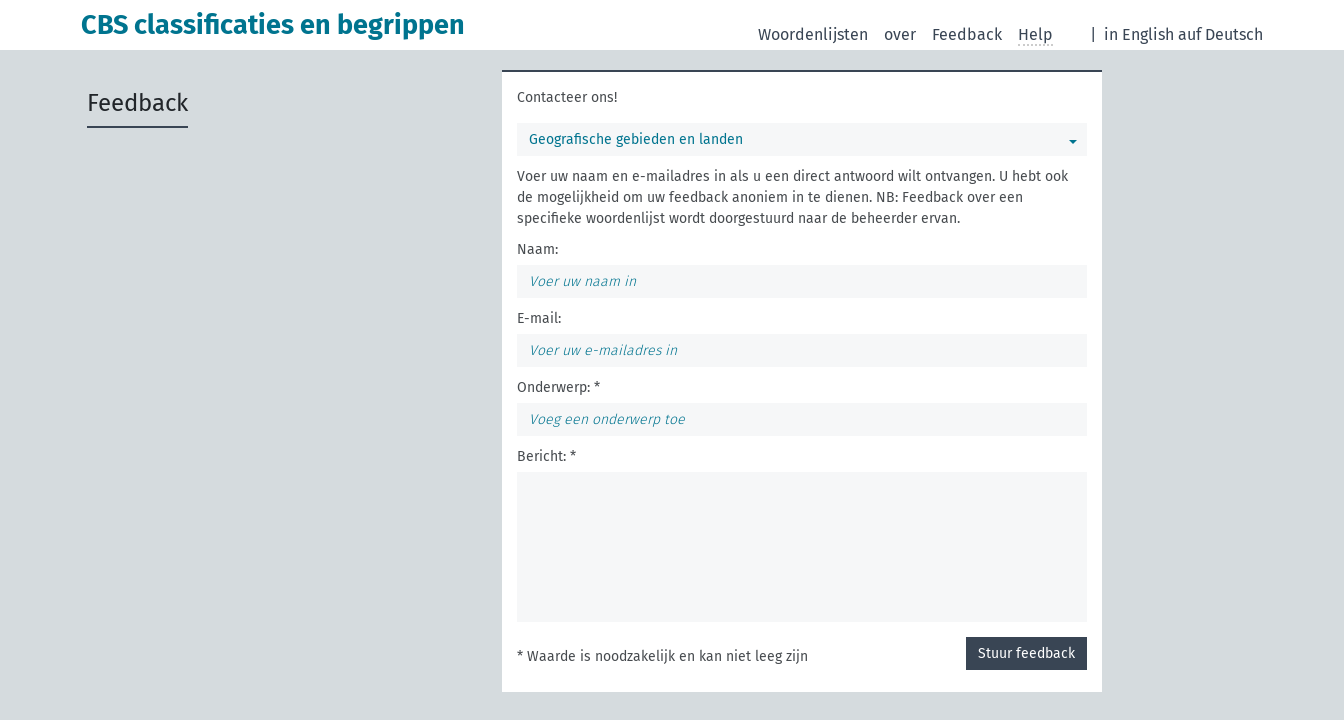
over (900, 34)
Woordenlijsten (813, 34)
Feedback (967, 34)
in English (1139, 34)
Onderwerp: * (558, 387)
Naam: (537, 249)
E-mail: (539, 318)
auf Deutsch (1220, 34)
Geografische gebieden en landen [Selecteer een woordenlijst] (636, 139)
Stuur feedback (1026, 653)
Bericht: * (546, 456)
